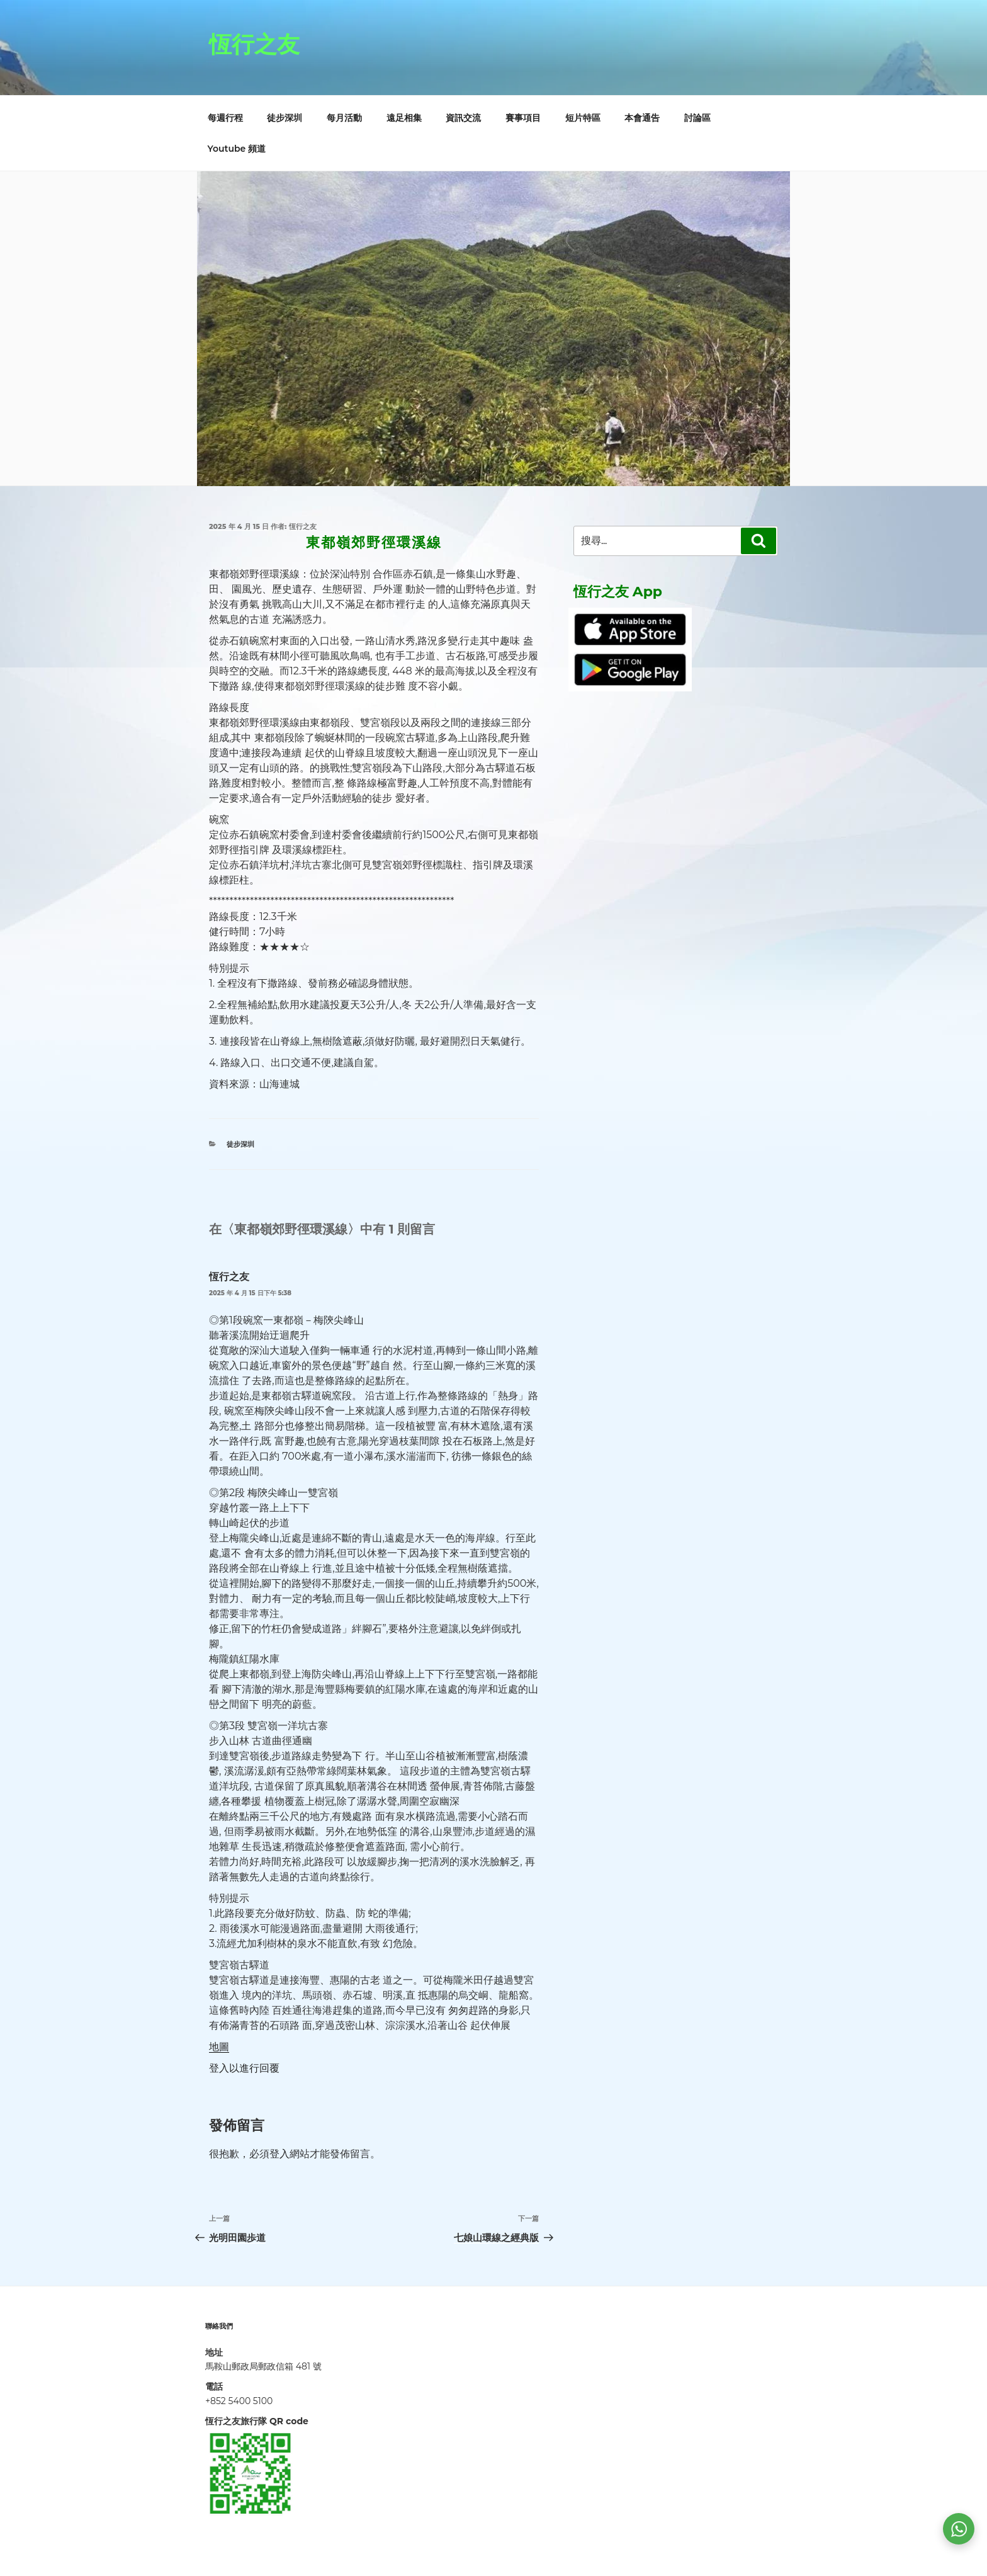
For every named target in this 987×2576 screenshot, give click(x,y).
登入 (279, 2154)
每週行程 (225, 117)
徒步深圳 (284, 117)
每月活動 (344, 117)
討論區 (697, 117)
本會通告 (642, 117)
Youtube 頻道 (237, 148)
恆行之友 (254, 44)
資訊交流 (463, 117)
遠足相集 (404, 117)
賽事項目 (523, 117)
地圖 (219, 2047)
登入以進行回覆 (244, 2068)
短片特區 (583, 117)
